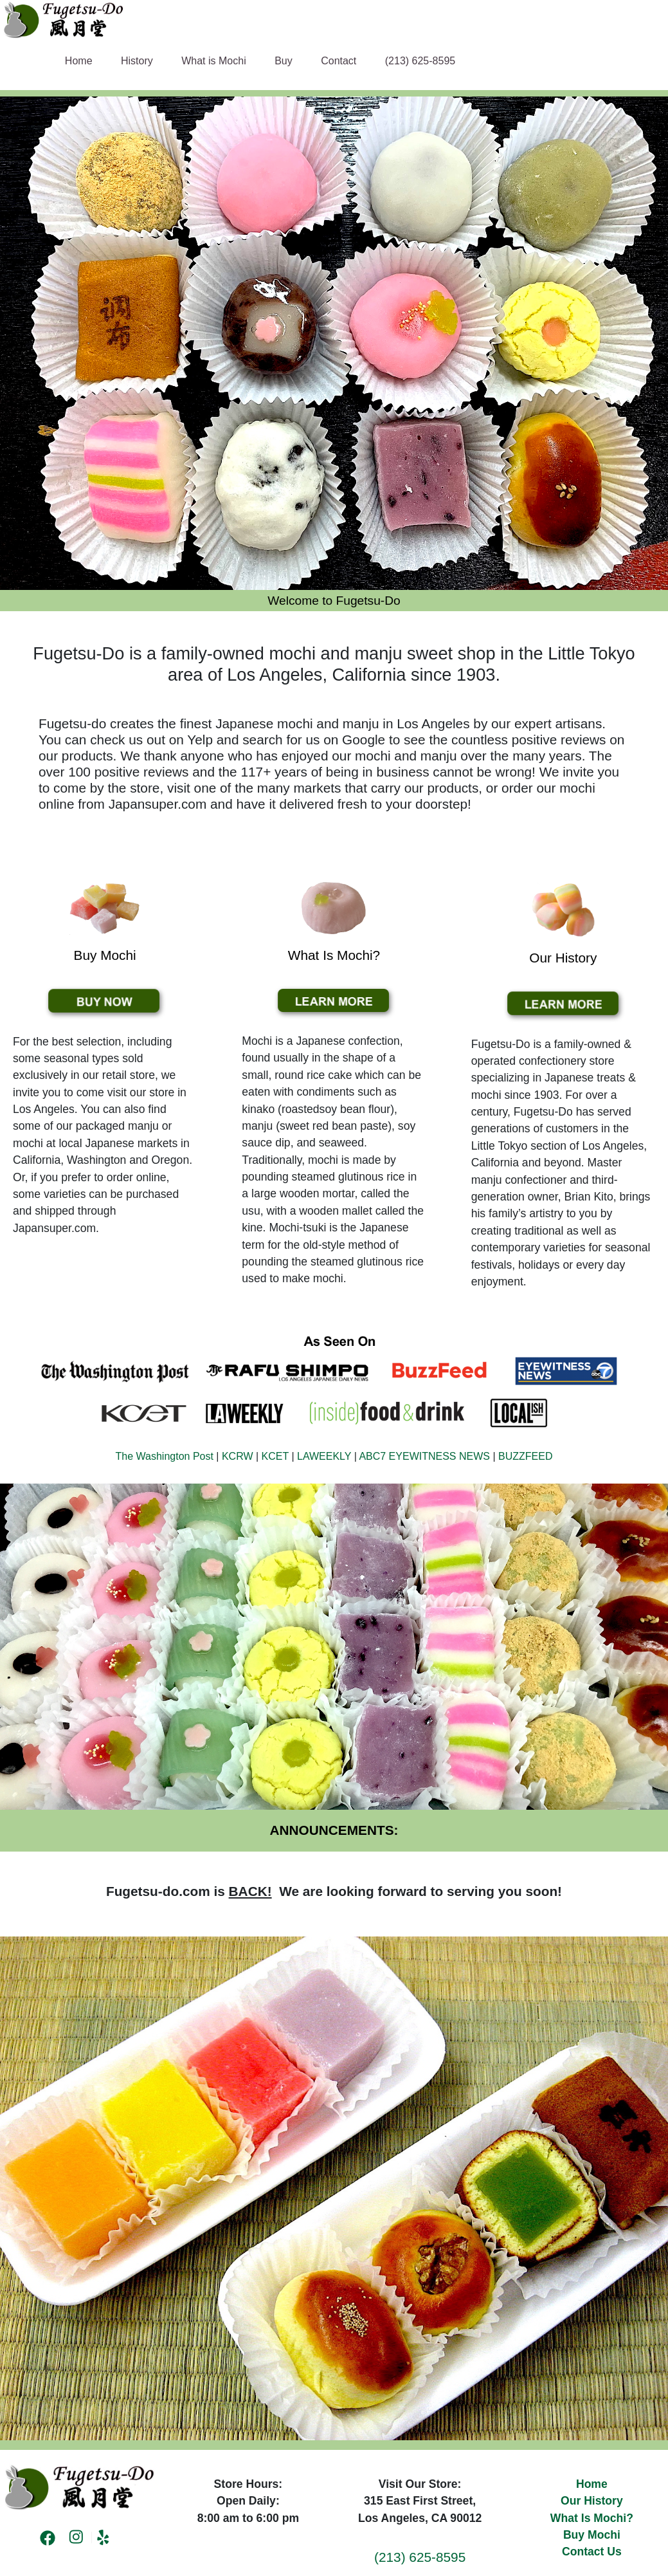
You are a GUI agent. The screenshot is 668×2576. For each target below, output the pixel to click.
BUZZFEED (525, 1456)
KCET (275, 1456)
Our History (592, 2500)
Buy (284, 60)
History (137, 60)
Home (79, 60)
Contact (338, 60)
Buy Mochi (591, 2534)
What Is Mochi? (591, 2518)
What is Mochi (213, 60)
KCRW (237, 1456)
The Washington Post (164, 1456)
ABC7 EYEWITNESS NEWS (424, 1456)
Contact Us (592, 2551)
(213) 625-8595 (420, 60)
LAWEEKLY (324, 1456)
